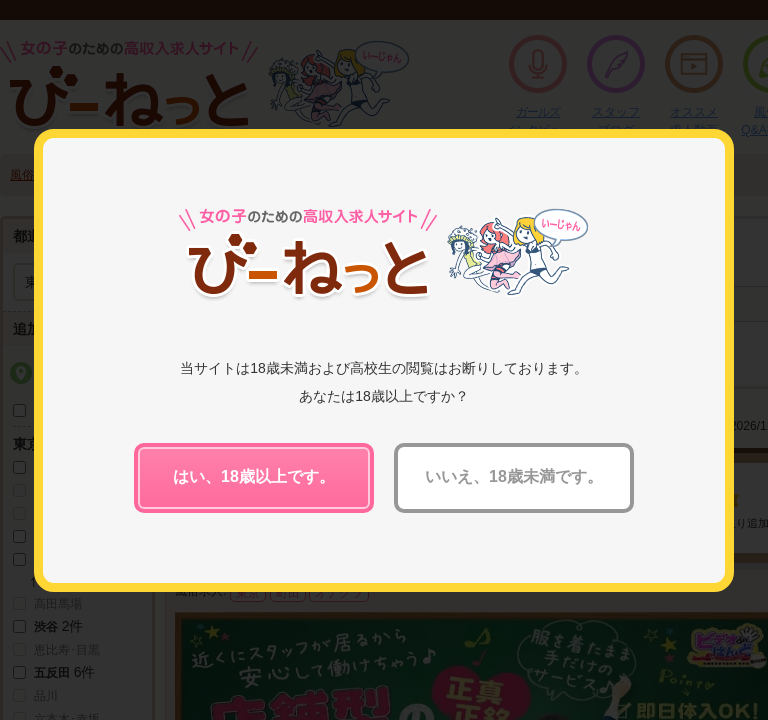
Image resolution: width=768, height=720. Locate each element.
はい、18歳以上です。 (254, 476)
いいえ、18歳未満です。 (514, 476)
